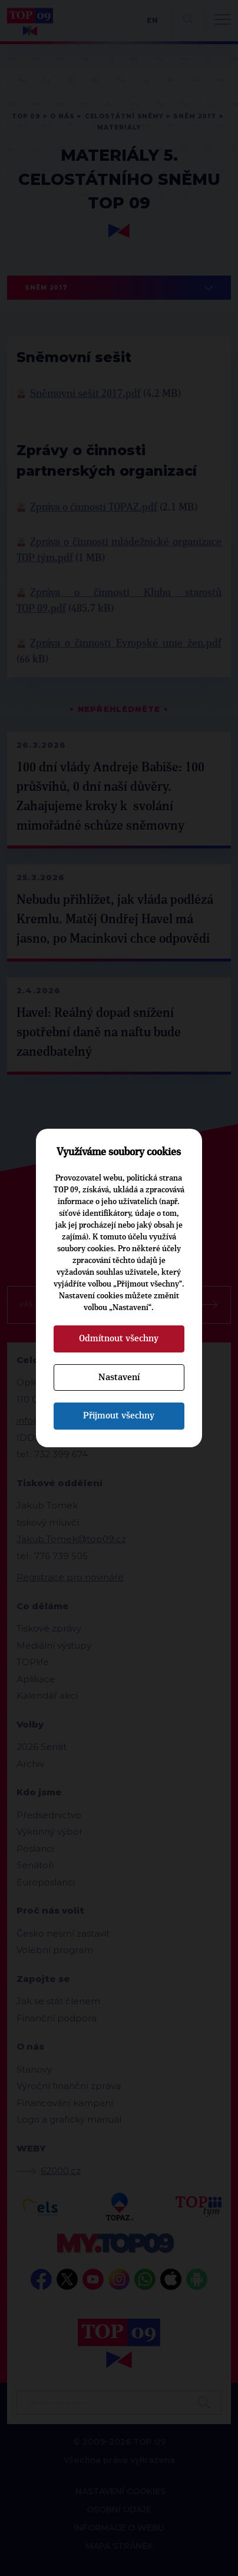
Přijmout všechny (118, 1415)
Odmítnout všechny (118, 1338)
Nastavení (119, 1377)
